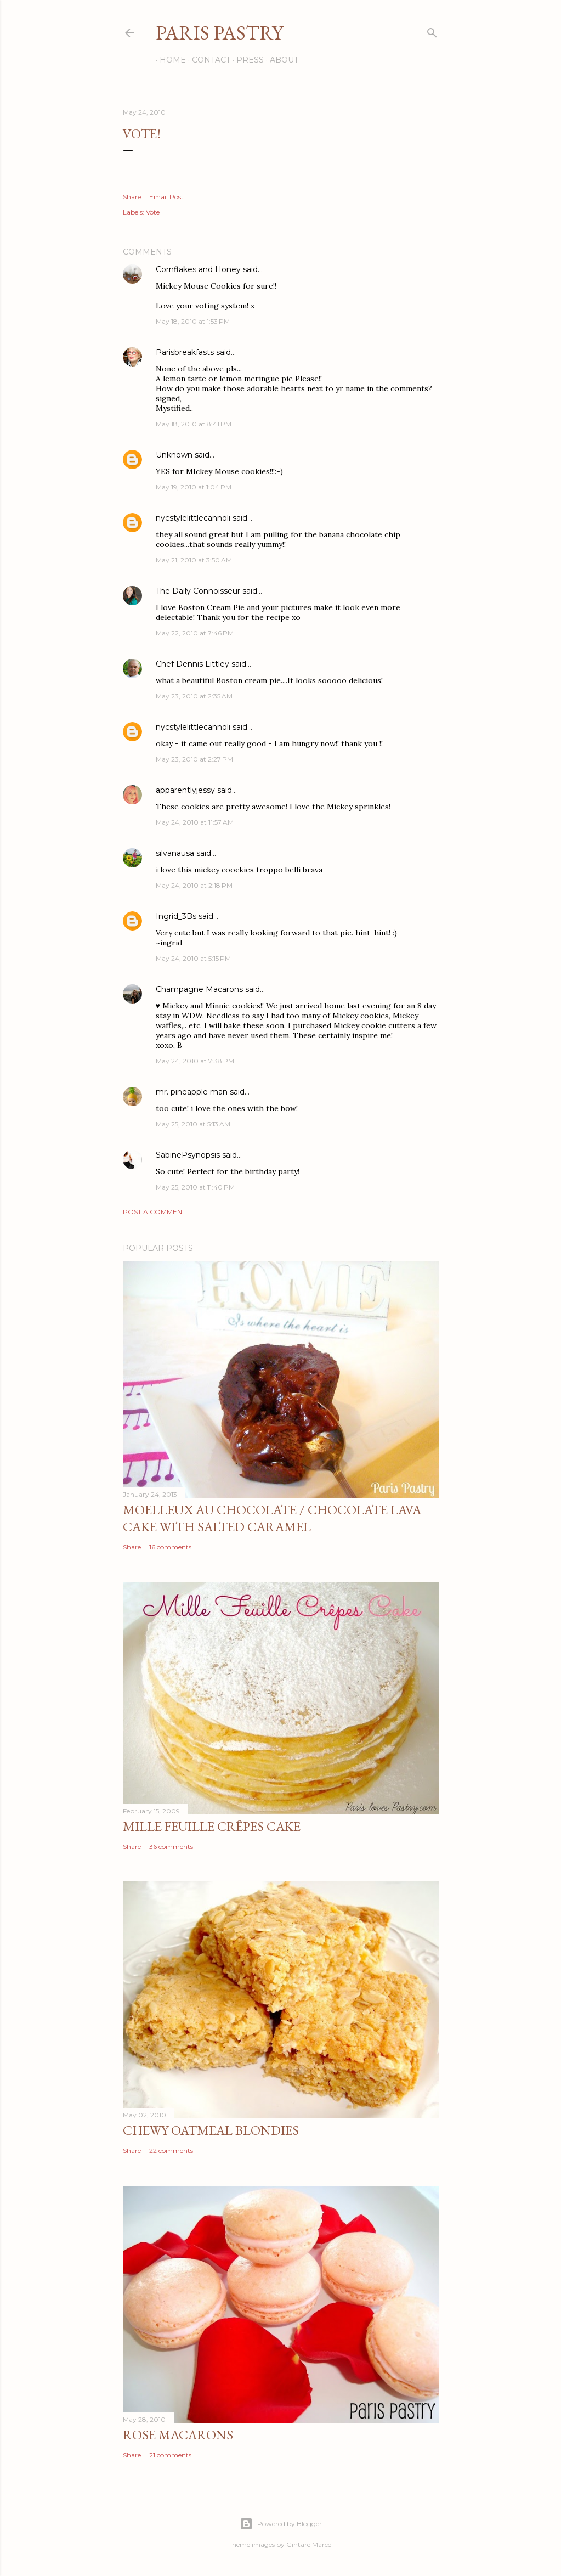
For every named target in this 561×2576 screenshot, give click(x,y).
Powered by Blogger (281, 2523)
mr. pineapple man (192, 1092)
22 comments (171, 2150)
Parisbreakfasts (185, 352)
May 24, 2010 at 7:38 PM (195, 1061)
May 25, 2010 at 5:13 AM (193, 1124)
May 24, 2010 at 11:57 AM (195, 822)
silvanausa (175, 853)
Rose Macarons (178, 2434)
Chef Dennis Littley (192, 664)
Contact (207, 60)
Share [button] (132, 197)
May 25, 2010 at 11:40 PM (195, 1187)
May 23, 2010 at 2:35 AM (194, 696)
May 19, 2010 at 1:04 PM (193, 487)
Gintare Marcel (309, 2544)
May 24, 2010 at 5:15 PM (193, 958)
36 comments (171, 1846)
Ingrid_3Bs (176, 916)
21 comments (170, 2455)
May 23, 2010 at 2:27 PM (194, 759)
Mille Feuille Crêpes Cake (212, 1826)
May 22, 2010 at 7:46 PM (195, 633)
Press (246, 60)
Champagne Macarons (199, 989)
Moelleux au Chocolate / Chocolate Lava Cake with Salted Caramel (272, 1518)
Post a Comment (154, 1212)
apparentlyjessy (185, 790)
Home (169, 60)
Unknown (174, 455)
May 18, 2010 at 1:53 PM (193, 321)
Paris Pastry (219, 33)
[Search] (432, 30)
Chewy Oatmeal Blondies (211, 2130)
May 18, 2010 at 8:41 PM (193, 424)
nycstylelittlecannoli (193, 518)
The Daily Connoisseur (198, 591)
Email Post (166, 197)
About (280, 60)
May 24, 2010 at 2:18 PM (194, 885)
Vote (153, 212)
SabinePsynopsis (188, 1155)
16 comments (170, 1547)
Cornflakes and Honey (198, 269)
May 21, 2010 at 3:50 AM (194, 560)
